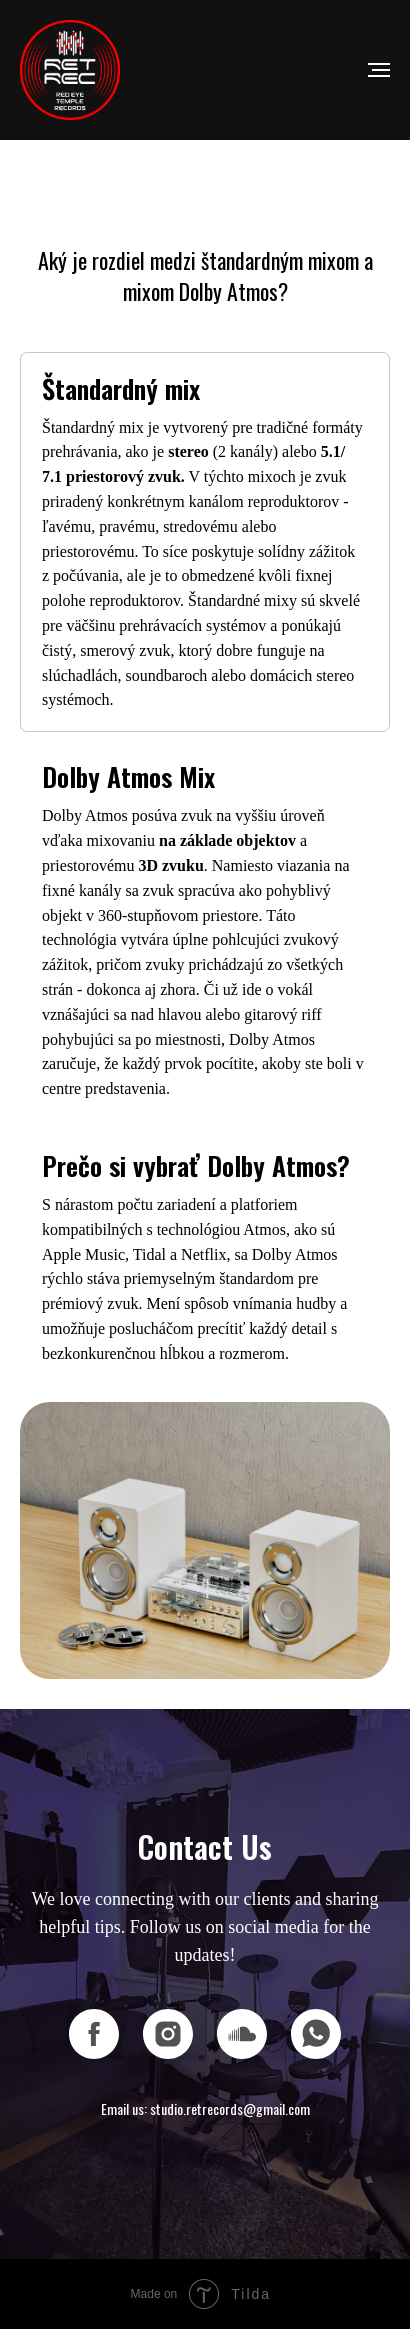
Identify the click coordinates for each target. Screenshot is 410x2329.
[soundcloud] (242, 2034)
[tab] (205, 542)
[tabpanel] (205, 1541)
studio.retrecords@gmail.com (230, 2108)
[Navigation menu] (379, 70)
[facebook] (94, 2034)
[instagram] (168, 2034)
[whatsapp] (316, 2034)
